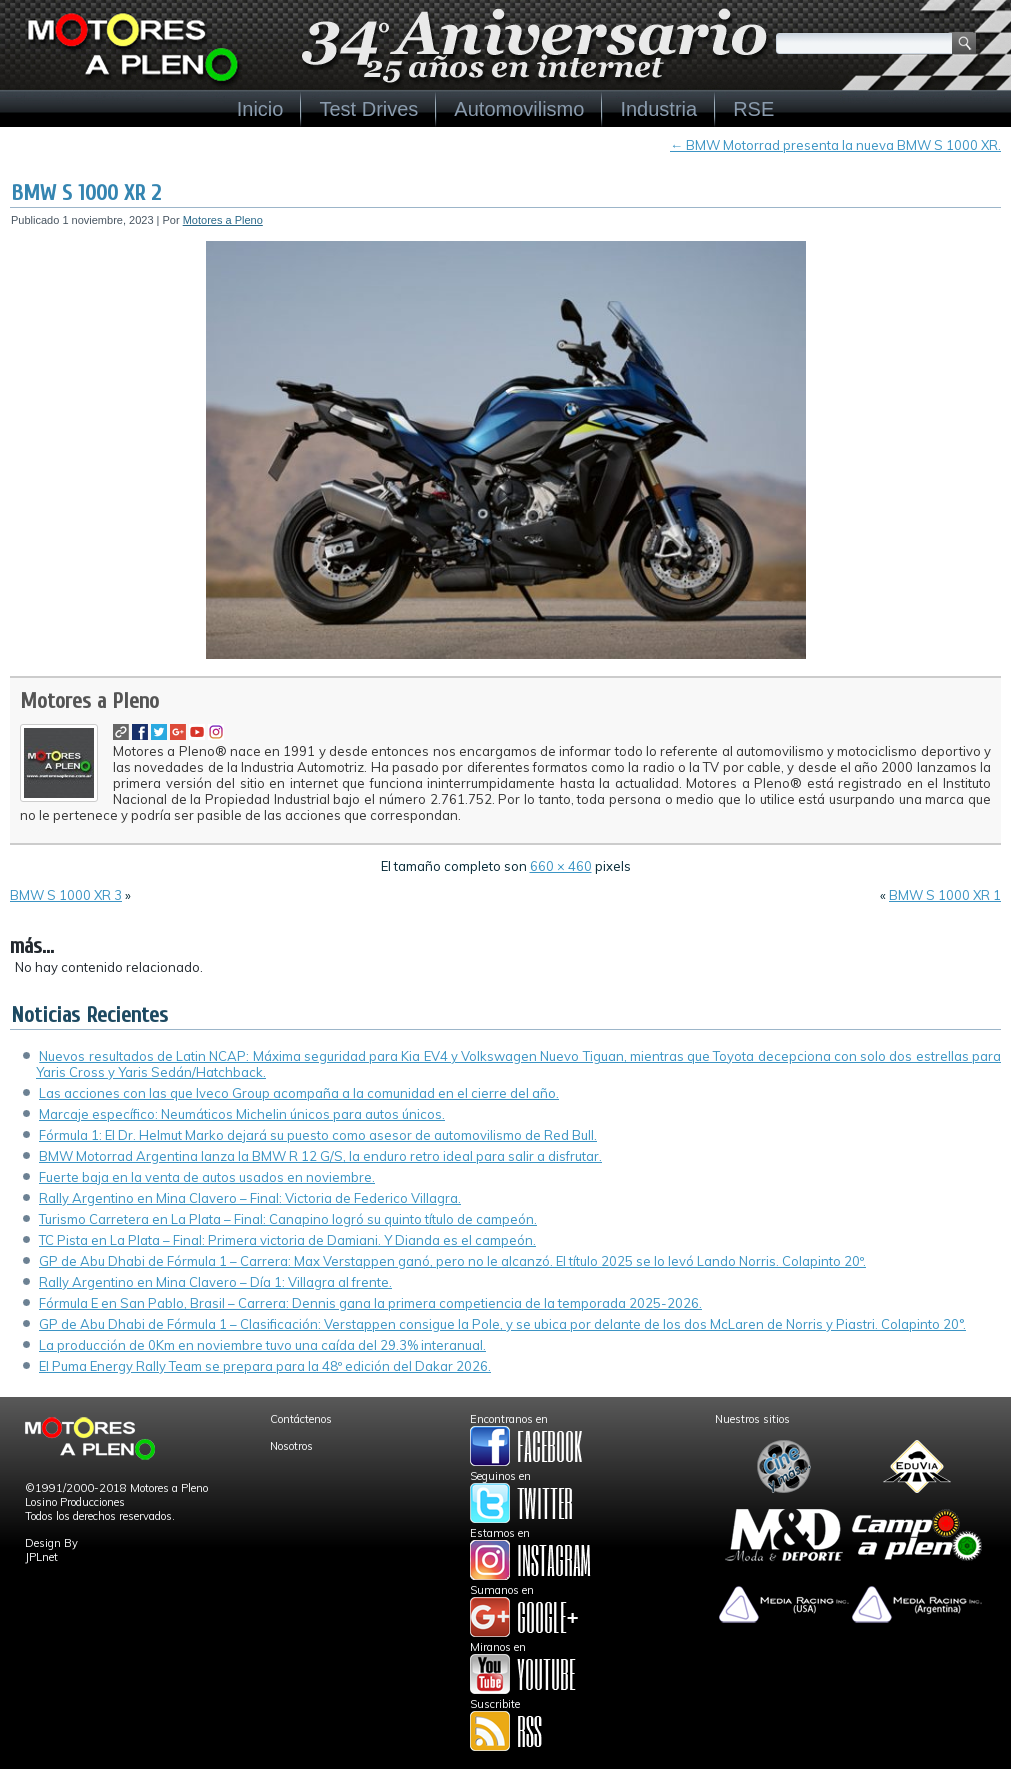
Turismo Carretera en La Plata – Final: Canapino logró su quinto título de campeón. (288, 1219)
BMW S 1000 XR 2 (86, 193)
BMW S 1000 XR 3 (66, 895)
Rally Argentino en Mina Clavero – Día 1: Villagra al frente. (215, 1282)
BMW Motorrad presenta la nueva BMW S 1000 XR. (835, 145)
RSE (753, 109)
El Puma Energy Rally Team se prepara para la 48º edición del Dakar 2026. (265, 1366)
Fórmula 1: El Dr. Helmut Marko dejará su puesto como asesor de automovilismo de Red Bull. (318, 1135)
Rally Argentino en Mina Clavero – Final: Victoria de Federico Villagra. (250, 1198)
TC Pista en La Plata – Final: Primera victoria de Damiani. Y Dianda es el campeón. (287, 1240)
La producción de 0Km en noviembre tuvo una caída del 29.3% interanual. (262, 1345)
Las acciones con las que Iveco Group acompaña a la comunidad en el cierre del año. (299, 1093)
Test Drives (368, 109)
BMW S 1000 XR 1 (945, 895)
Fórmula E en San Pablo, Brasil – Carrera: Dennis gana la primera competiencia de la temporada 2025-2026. (370, 1303)
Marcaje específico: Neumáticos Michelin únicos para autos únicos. (242, 1114)
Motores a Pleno (223, 220)
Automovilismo (519, 109)
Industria (658, 109)
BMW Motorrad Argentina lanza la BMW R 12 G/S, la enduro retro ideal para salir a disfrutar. (320, 1156)
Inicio (260, 109)
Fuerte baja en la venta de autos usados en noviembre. (207, 1177)
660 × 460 (561, 866)
